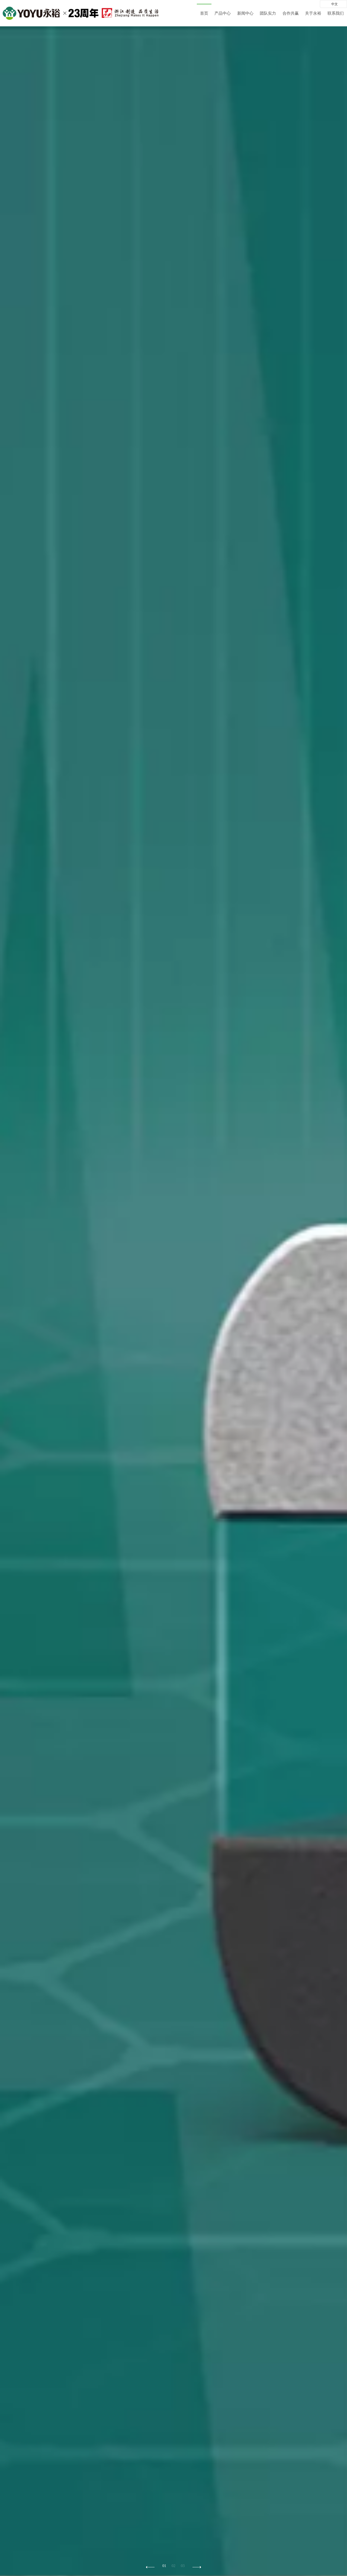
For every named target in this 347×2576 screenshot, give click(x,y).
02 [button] (173, 2566)
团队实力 (268, 13)
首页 (204, 13)
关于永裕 (313, 13)
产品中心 (222, 13)
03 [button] (183, 2566)
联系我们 (335, 13)
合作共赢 (290, 13)
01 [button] (164, 2566)
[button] (196, 2567)
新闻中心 (245, 13)
